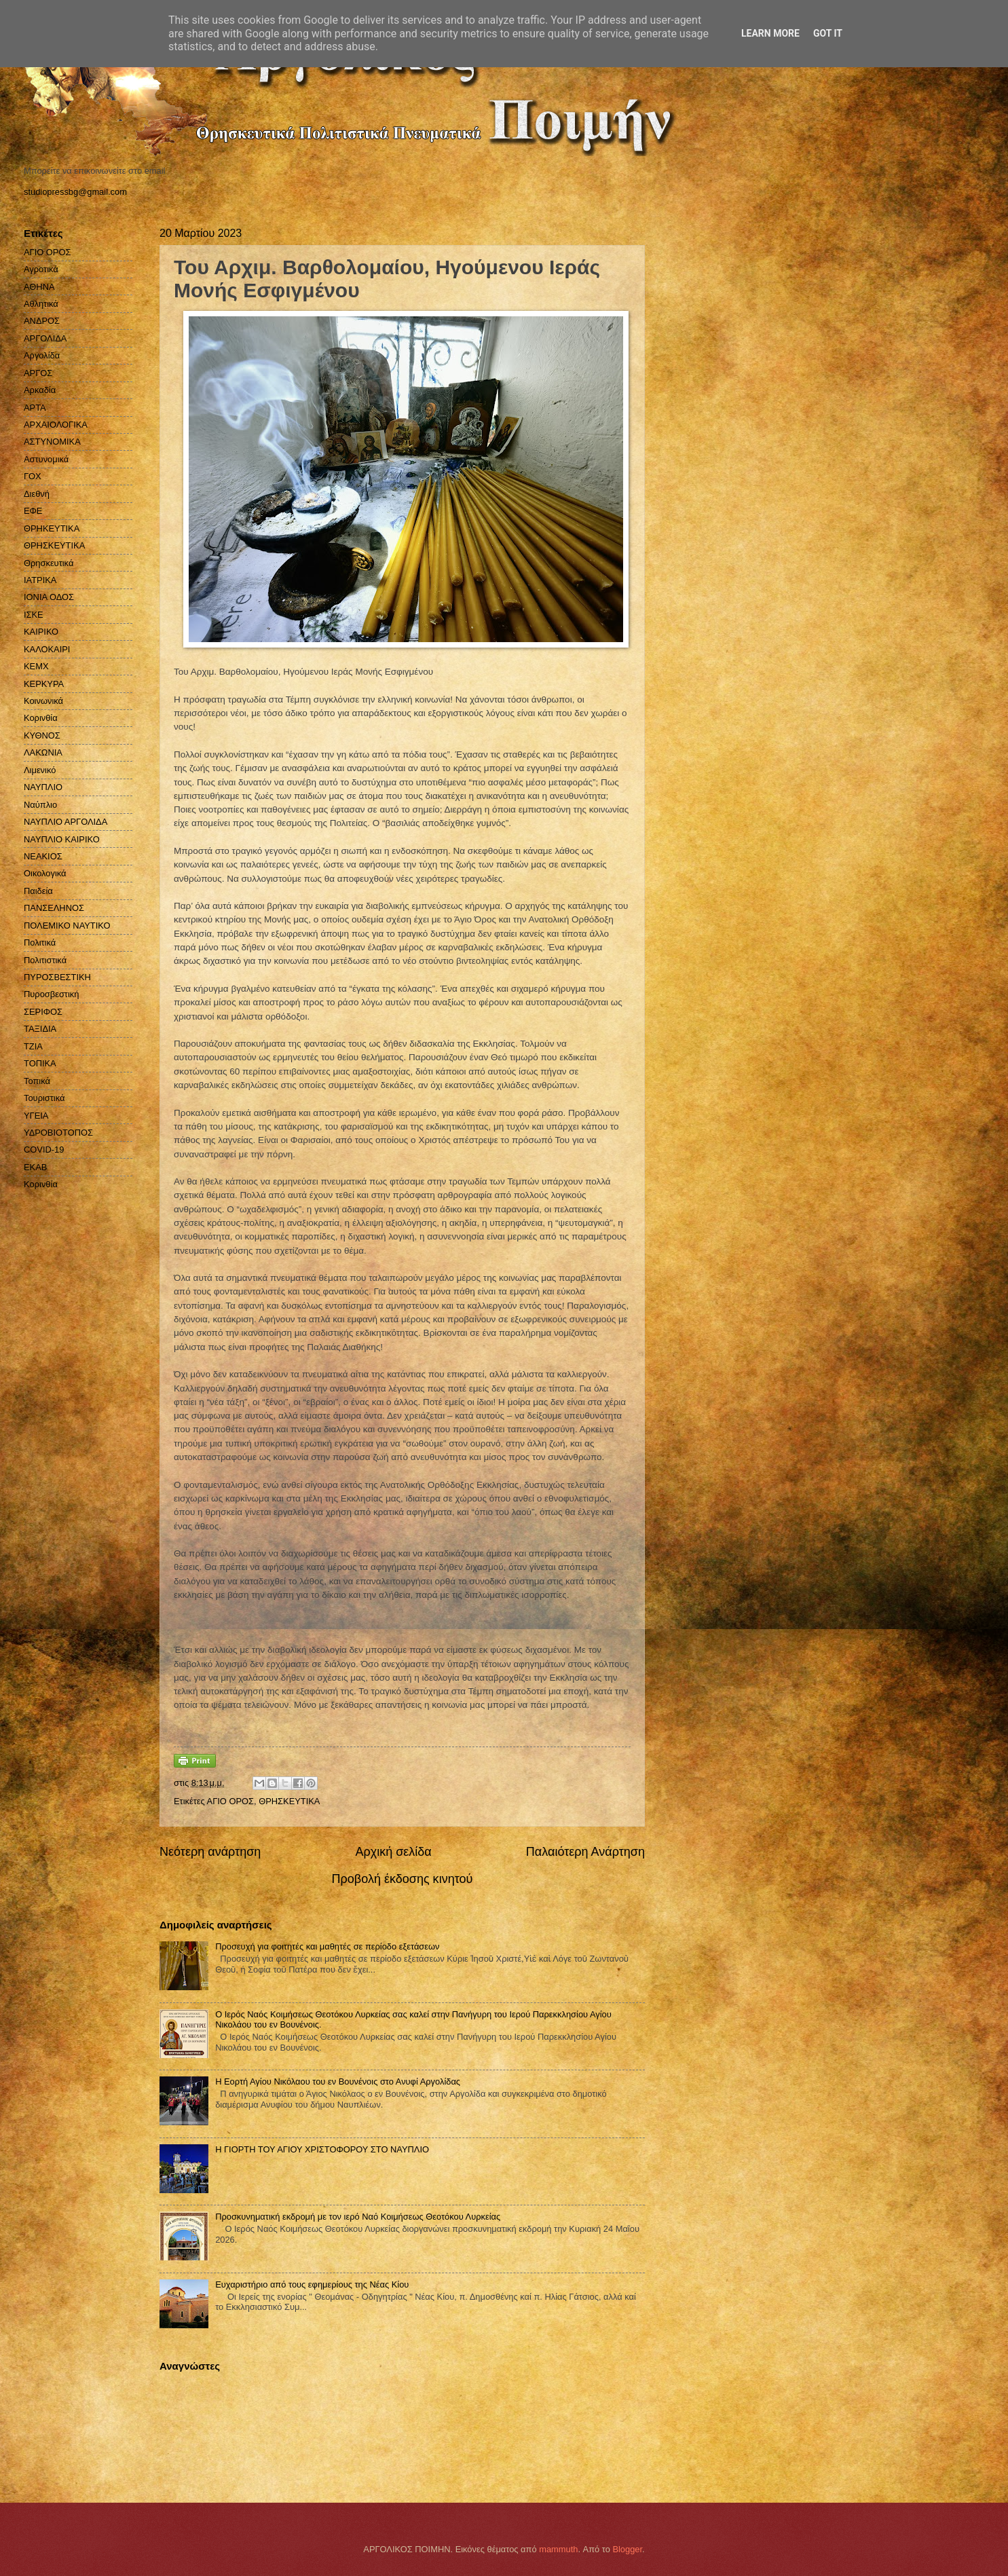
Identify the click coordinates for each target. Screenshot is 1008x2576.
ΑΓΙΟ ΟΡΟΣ (230, 1801)
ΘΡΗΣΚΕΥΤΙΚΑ (289, 1801)
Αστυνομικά (46, 459)
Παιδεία (38, 891)
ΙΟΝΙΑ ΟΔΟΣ (49, 597)
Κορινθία (41, 718)
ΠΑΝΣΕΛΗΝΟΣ (54, 908)
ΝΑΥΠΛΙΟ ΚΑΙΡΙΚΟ (62, 839)
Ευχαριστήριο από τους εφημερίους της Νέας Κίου (312, 2284)
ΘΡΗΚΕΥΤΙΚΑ (51, 528)
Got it (827, 33)
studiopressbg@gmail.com (75, 192)
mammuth (558, 2549)
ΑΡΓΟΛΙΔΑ (45, 338)
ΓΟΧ (32, 476)
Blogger (627, 2549)
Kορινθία (41, 1184)
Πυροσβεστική (51, 994)
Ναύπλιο (40, 805)
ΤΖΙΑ (33, 1046)
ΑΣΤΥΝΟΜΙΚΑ (52, 441)
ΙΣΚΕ (33, 615)
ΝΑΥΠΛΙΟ (43, 787)
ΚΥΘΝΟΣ (42, 735)
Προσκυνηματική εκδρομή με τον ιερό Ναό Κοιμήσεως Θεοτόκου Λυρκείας (357, 2216)
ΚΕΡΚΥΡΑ (44, 684)
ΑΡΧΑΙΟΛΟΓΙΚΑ (56, 424)
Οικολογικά (45, 873)
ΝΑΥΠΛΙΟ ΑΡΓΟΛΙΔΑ (65, 822)
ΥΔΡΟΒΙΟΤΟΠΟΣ (58, 1132)
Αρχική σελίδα (393, 1852)
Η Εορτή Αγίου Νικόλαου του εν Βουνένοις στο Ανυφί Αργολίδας (337, 2081)
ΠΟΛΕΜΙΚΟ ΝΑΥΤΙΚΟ (67, 925)
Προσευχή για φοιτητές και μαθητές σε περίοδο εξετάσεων (327, 1946)
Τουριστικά (44, 1098)
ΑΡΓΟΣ (38, 373)
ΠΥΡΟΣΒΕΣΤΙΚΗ (57, 977)
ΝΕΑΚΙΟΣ (43, 856)
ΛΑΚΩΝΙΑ (43, 752)
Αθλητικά (41, 304)
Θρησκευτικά (48, 563)
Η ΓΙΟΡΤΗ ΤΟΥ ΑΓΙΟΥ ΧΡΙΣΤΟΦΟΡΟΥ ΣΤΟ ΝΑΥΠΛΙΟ (322, 2149)
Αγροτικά (41, 269)
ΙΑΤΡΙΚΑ (40, 580)
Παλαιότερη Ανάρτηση (585, 1852)
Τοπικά (37, 1081)
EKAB (35, 1167)
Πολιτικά (40, 942)
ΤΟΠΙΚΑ (40, 1063)
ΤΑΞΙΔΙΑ (40, 1029)
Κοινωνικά (43, 701)
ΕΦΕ (33, 511)
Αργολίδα (42, 355)
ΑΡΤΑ (35, 408)
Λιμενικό (40, 770)
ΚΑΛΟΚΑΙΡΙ (47, 649)
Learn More (770, 33)
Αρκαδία (40, 390)
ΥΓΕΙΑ (36, 1115)
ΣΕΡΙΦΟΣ (43, 1012)
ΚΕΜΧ (36, 666)
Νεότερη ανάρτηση (210, 1852)
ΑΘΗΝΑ (39, 287)
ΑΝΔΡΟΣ (42, 321)
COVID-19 (44, 1149)
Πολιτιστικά (45, 960)
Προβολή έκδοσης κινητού (402, 1879)
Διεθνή (37, 494)
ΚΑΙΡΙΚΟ (41, 632)
